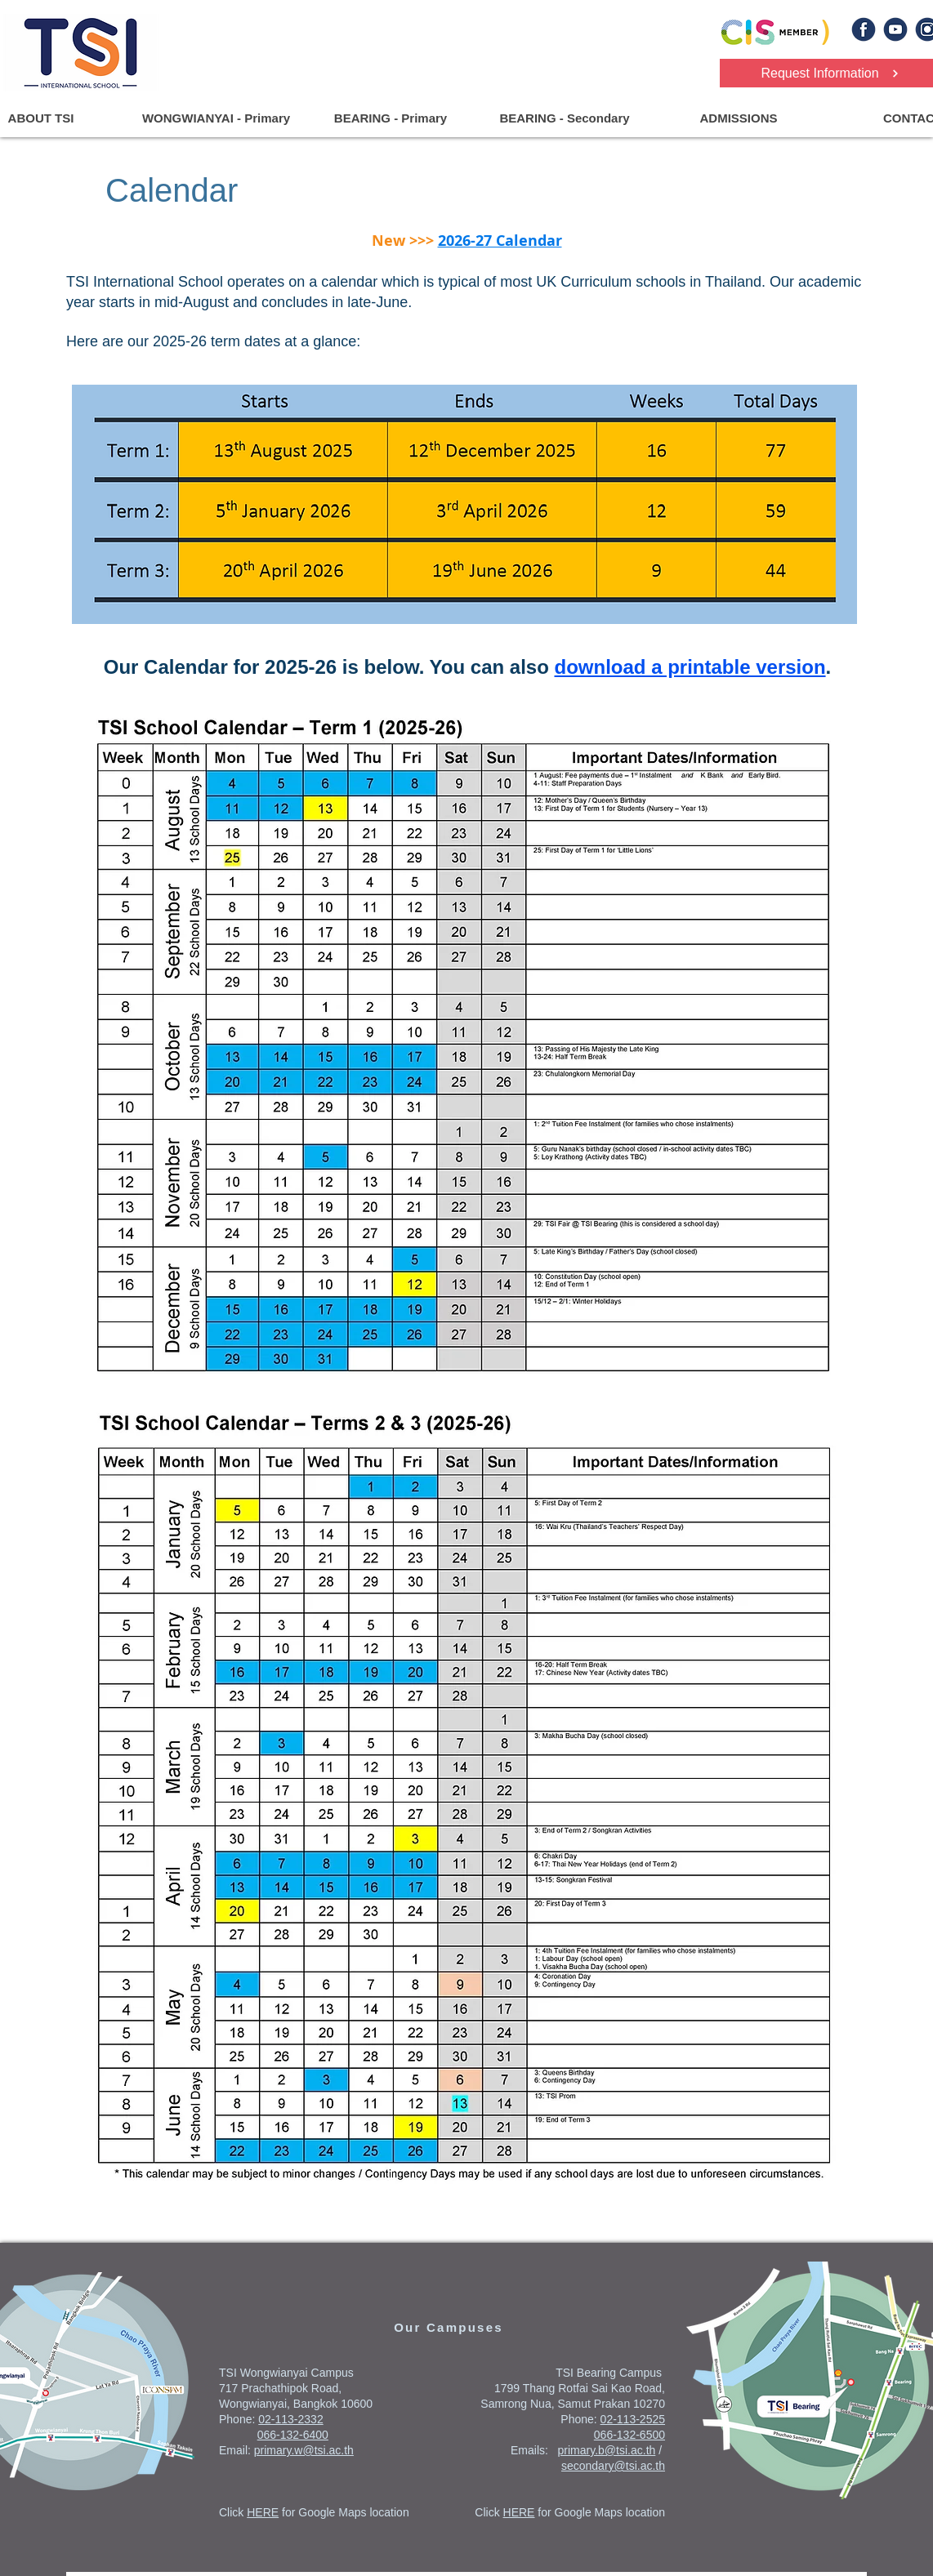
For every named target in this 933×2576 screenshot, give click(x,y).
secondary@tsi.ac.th (613, 2465)
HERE (263, 2512)
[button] (215, 118)
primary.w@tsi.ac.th (304, 2450)
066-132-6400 (292, 2434)
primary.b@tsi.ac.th (607, 2450)
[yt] (895, 29)
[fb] (863, 29)
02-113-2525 (632, 2419)
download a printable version (690, 667)
